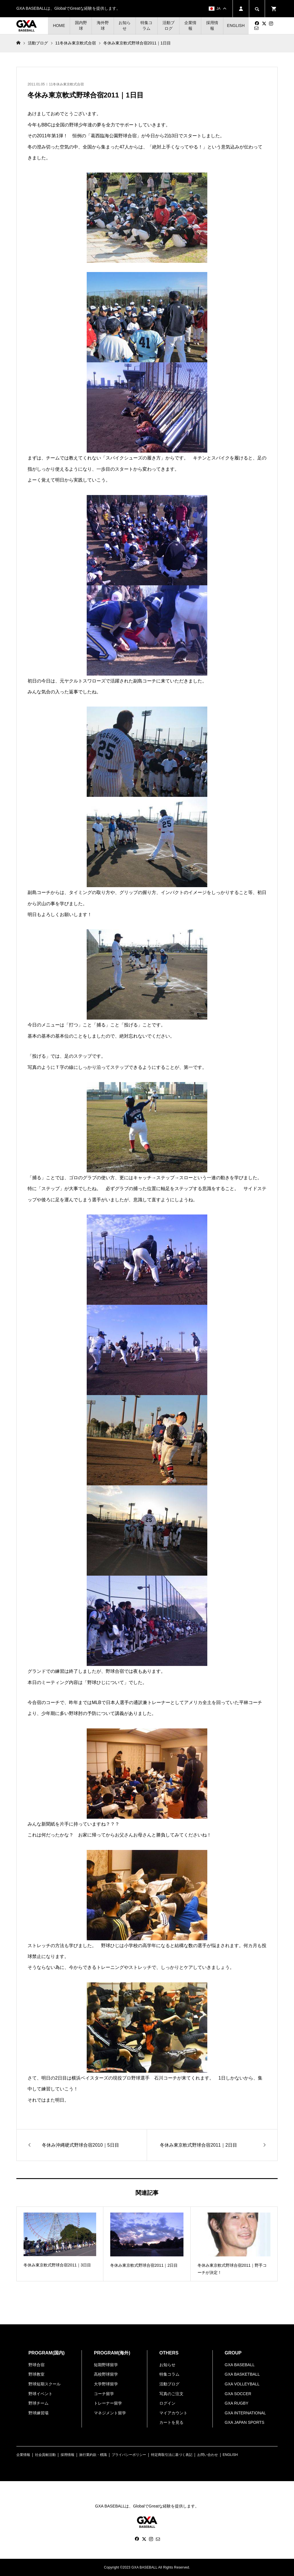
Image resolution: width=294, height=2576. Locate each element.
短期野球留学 (106, 2364)
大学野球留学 (106, 2384)
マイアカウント (173, 2413)
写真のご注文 (171, 2393)
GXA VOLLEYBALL (242, 2384)
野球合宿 (36, 2364)
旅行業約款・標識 (93, 2455)
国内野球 (81, 25)
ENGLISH (236, 25)
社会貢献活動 (45, 2455)
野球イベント (40, 2393)
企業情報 (190, 25)
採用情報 (212, 25)
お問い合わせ (207, 2455)
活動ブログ (169, 25)
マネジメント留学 (110, 2413)
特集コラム (146, 25)
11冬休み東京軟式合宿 (66, 84)
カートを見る (171, 2422)
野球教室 (36, 2374)
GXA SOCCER (238, 2393)
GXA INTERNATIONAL (245, 2413)
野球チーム (38, 2403)
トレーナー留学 (108, 2403)
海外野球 (103, 25)
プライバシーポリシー (129, 2455)
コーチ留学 (104, 2393)
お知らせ (125, 25)
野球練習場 (38, 2413)
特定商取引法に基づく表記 (171, 2455)
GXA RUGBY (236, 2403)
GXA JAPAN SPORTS (244, 2422)
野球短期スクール (44, 2384)
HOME (59, 25)
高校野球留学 (106, 2374)
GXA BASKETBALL (242, 2374)
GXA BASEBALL (240, 2364)
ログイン (167, 2403)
